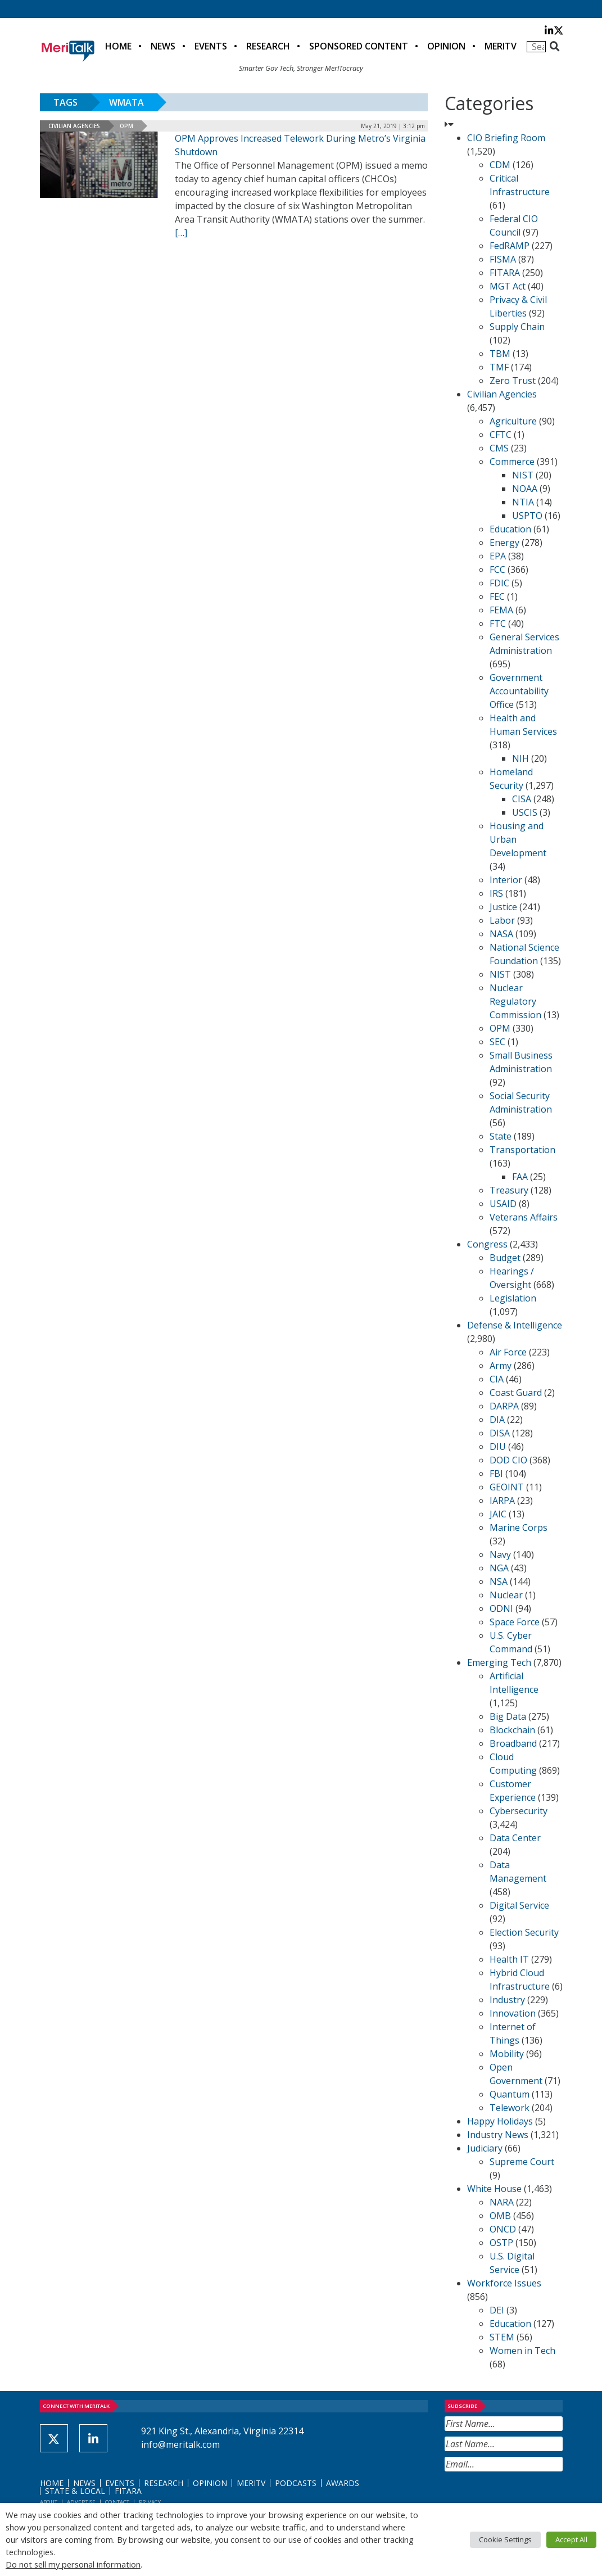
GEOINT (507, 1487)
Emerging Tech (499, 1662)
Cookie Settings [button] (505, 2539)
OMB (500, 2215)
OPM (126, 126)
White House (494, 2188)
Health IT (509, 1959)
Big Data (508, 1716)
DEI (497, 2310)
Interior (506, 880)
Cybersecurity (518, 1811)
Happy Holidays (500, 2121)
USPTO (527, 515)
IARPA (502, 1500)
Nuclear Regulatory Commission (515, 1001)
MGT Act (508, 286)
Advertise (81, 2502)
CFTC (501, 434)
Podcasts (295, 2483)
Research (268, 46)
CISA (521, 799)
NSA (499, 1581)
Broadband (513, 1743)
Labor (502, 920)
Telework (509, 2108)
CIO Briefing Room (506, 138)
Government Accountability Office (519, 691)
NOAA (524, 488)
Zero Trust (513, 380)
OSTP (501, 2242)
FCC (497, 569)
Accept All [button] (571, 2539)
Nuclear (506, 1595)
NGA (499, 1568)
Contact (117, 2502)
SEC (497, 1042)
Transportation (522, 1150)
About (48, 2502)
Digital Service (519, 1905)
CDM (500, 165)
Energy (504, 542)
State (501, 1136)
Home (118, 46)
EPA (498, 556)
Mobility (507, 2054)
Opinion (446, 46)
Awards (342, 2483)
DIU (498, 1446)
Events (210, 46)
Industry (507, 2000)
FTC (498, 623)
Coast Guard (516, 1392)
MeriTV (501, 46)
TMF (499, 367)
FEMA (501, 610)
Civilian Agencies (74, 126)
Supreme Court (522, 2161)
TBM (500, 353)
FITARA (505, 272)
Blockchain (512, 1730)
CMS (499, 448)
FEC (497, 596)
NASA (501, 934)
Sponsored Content (358, 46)
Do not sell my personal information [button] (73, 2564)
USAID (503, 1203)
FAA (520, 1177)
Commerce (512, 461)
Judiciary (485, 2148)
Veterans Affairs (524, 1217)
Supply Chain (517, 326)
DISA (500, 1433)
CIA (497, 1379)
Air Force (508, 1352)
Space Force (515, 1622)
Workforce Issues (504, 2283)
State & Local (75, 2490)
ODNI (501, 1608)
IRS (496, 893)
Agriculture (513, 421)
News (163, 46)
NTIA (523, 502)
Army (501, 1365)
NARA (502, 2202)
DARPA (504, 1406)
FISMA (503, 259)
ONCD (503, 2229)
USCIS (524, 812)
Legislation (513, 1298)
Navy (500, 1554)
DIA (497, 1419)
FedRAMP (509, 245)
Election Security (524, 1932)
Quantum (509, 2094)
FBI (496, 1473)
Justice (503, 907)
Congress (487, 1244)
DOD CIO (508, 1460)
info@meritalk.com (180, 2444)
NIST (522, 475)
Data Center (515, 1838)
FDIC (499, 583)
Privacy (150, 2502)
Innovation (513, 2013)
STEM (502, 2337)
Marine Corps (518, 1527)
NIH (520, 758)
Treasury (509, 1190)
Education (510, 529)
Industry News (497, 2134)
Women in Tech (522, 2350)
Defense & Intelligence (514, 1325)
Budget (505, 1257)
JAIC (498, 1514)
